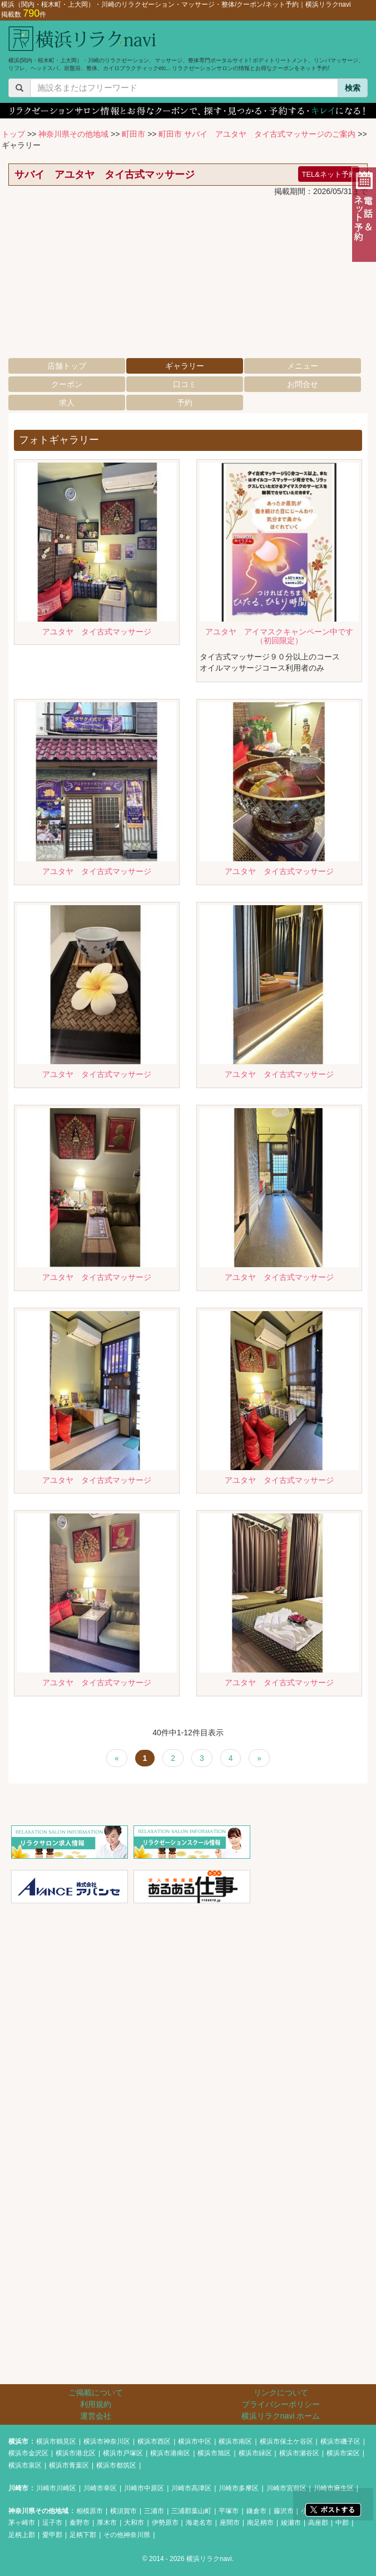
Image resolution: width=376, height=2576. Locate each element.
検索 (352, 87)
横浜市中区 (194, 2441)
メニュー (302, 365)
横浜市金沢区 (28, 2453)
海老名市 (199, 2523)
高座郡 (318, 2523)
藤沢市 (284, 2511)
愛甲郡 (52, 2535)
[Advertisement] (188, 280)
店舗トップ (66, 365)
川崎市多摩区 (239, 2488)
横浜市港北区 (76, 2453)
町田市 (133, 134)
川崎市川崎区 (56, 2488)
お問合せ (302, 384)
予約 (184, 402)
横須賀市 (123, 2511)
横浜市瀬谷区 (299, 2453)
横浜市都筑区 (116, 2465)
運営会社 (95, 2415)
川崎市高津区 (191, 2488)
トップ (13, 134)
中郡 (342, 2523)
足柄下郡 (83, 2535)
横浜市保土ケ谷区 (286, 2441)
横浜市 (18, 2441)
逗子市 (52, 2523)
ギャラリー (184, 365)
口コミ (184, 384)
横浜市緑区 (255, 2453)
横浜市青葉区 (69, 2465)
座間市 (230, 2523)
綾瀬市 (291, 2523)
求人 (67, 402)
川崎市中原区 (144, 2488)
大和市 (134, 2523)
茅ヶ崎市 (21, 2523)
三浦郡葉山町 (191, 2511)
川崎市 (18, 2488)
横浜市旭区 (214, 2453)
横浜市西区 (154, 2441)
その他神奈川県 (126, 2535)
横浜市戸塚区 (123, 2453)
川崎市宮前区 (286, 2488)
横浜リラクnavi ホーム (280, 2415)
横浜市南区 (235, 2441)
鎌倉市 (256, 2511)
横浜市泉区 (25, 2465)
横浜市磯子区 (340, 2441)
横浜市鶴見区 (56, 2441)
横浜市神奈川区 (106, 2441)
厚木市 (107, 2523)
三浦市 (154, 2511)
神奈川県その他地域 (73, 134)
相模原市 (89, 2511)
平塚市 (229, 2511)
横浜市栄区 (343, 2453)
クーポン (66, 384)
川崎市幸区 (100, 2488)
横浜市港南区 (170, 2453)
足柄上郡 (21, 2535)
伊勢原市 (165, 2523)
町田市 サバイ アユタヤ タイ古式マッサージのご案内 (257, 134)
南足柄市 (260, 2523)
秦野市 (80, 2523)
